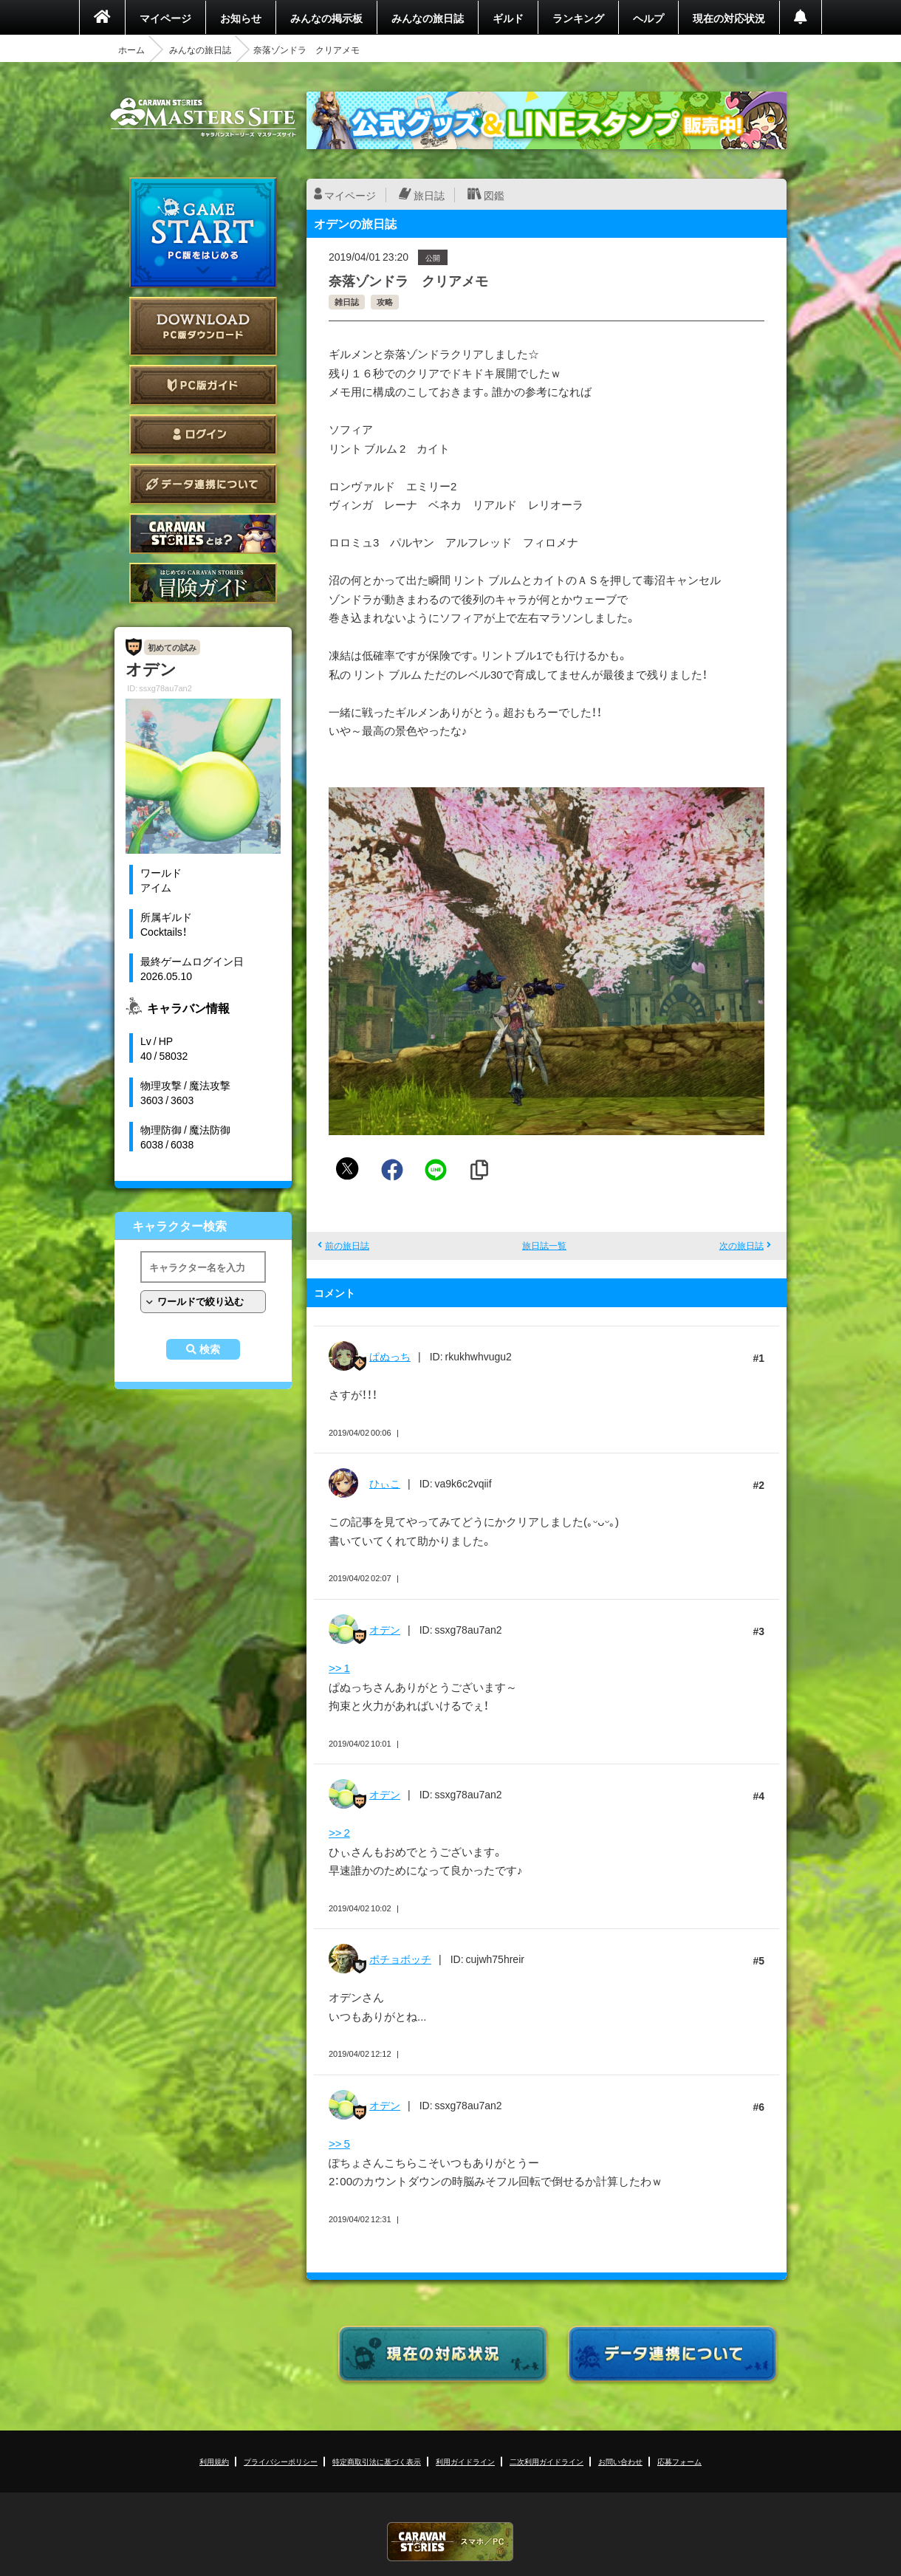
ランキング (578, 17)
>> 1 (339, 1667)
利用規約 (214, 2461)
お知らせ (240, 17)
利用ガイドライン (465, 2461)
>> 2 (339, 1832)
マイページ (165, 17)
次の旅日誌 (741, 1245)
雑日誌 (347, 301)
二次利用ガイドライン (546, 2461)
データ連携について (203, 484)
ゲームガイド (203, 583)
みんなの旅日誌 (427, 17)
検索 (209, 1349)
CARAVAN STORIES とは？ (203, 533)
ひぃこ (384, 1483)
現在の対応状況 (729, 17)
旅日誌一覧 (544, 1245)
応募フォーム (679, 2461)
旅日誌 (429, 195)
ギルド (508, 17)
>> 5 (339, 2143)
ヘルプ (648, 17)
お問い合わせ (620, 2461)
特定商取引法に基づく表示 (376, 2461)
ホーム (131, 49)
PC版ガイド (203, 385)
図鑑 (494, 195)
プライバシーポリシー (281, 2461)
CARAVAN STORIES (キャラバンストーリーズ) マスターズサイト (203, 117)
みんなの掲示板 (326, 17)
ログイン (203, 434)
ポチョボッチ (400, 1958)
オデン (384, 1629)
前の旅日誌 (347, 1245)
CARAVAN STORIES (450, 2541)
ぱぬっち (390, 1356)
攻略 (385, 301)
